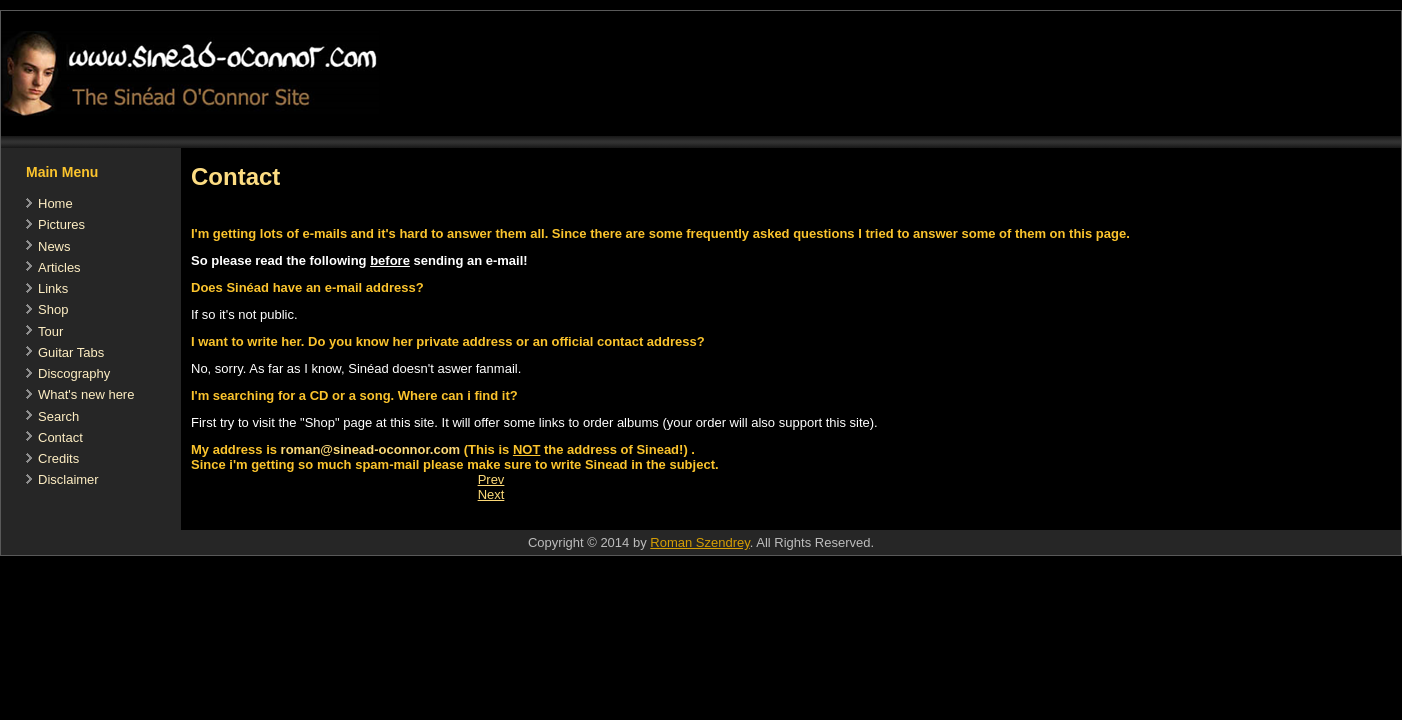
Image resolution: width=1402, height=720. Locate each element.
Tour (50, 331)
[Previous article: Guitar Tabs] (491, 479)
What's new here (86, 394)
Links (53, 288)
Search (58, 416)
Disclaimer (68, 479)
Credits (58, 458)
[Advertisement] (545, 519)
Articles (59, 267)
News (54, 246)
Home (55, 203)
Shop (53, 309)
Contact (60, 437)
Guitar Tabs (71, 352)
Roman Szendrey (699, 542)
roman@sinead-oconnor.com (371, 449)
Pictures (61, 224)
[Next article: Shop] (491, 494)
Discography (74, 373)
